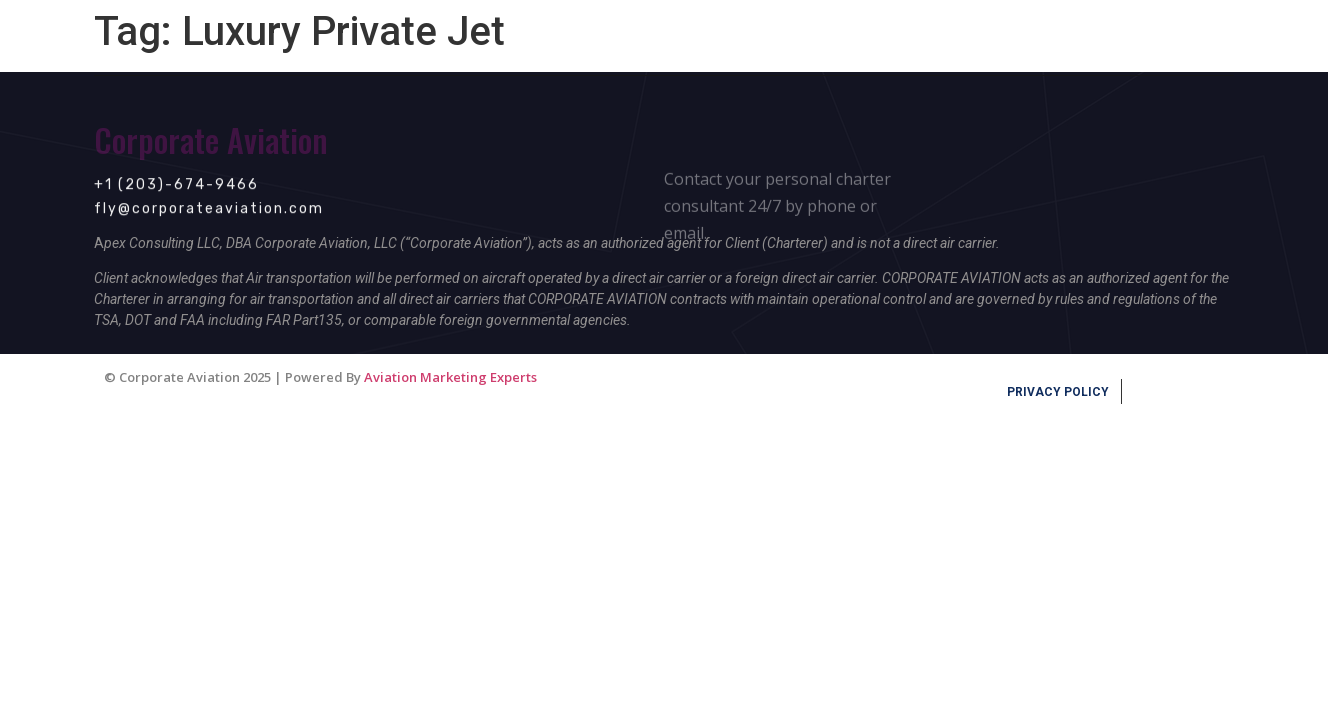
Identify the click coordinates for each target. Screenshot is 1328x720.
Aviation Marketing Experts (450, 377)
